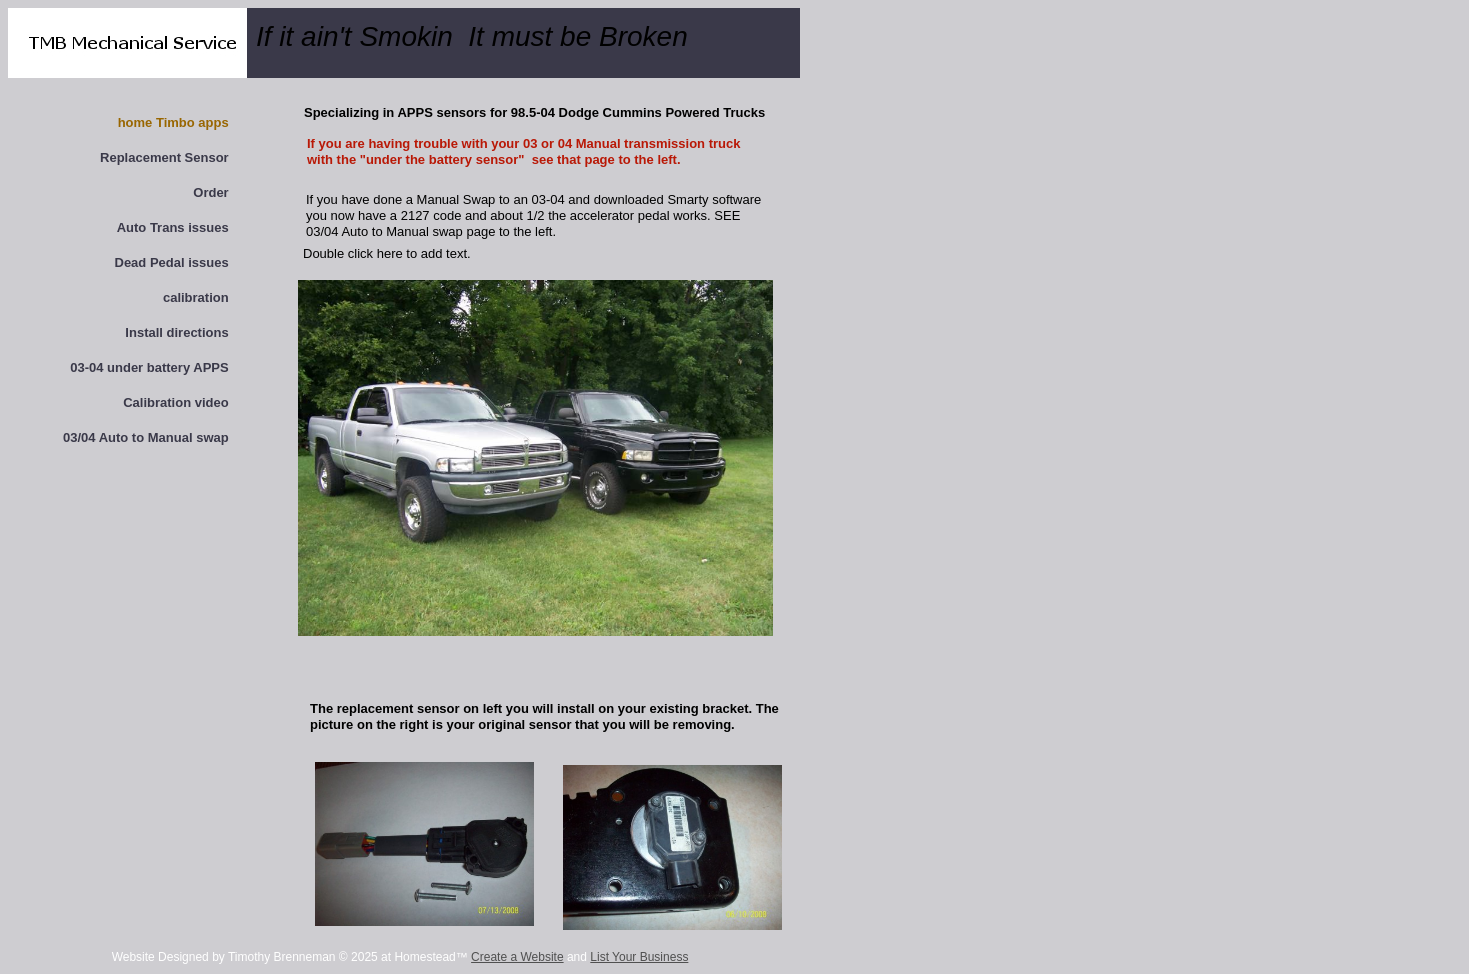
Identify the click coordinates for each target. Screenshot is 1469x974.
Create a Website (517, 957)
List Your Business (639, 957)
